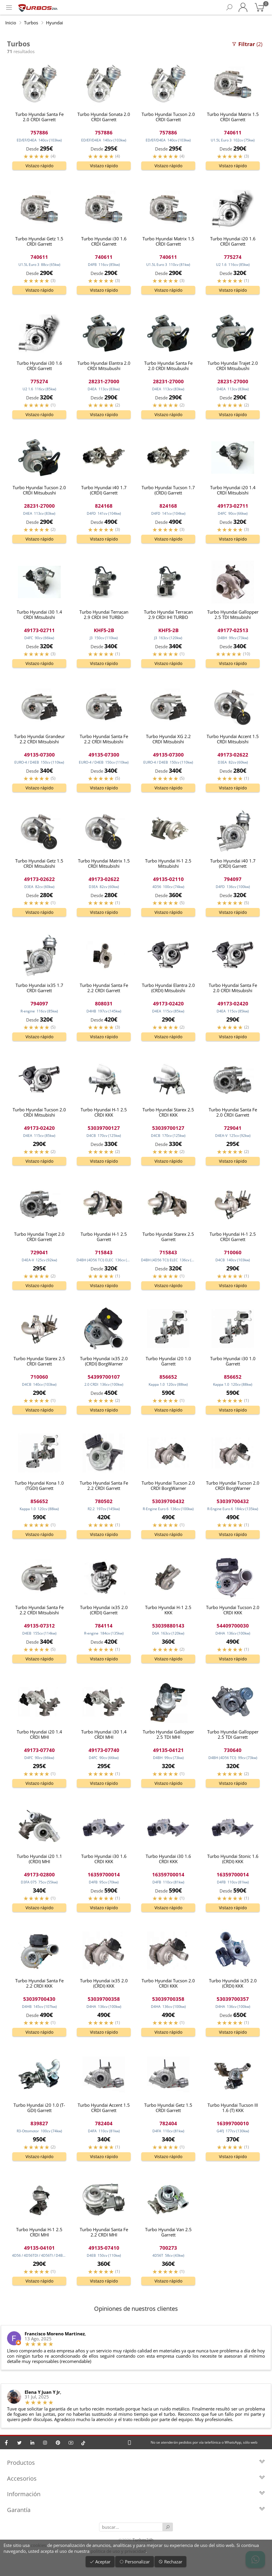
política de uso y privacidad (118, 2551)
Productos (136, 2468)
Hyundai (54, 23)
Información (136, 2499)
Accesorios (136, 2484)
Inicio (10, 23)
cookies (38, 2545)
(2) (247, 44)
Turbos (31, 23)
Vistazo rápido (39, 166)
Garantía (136, 2515)
